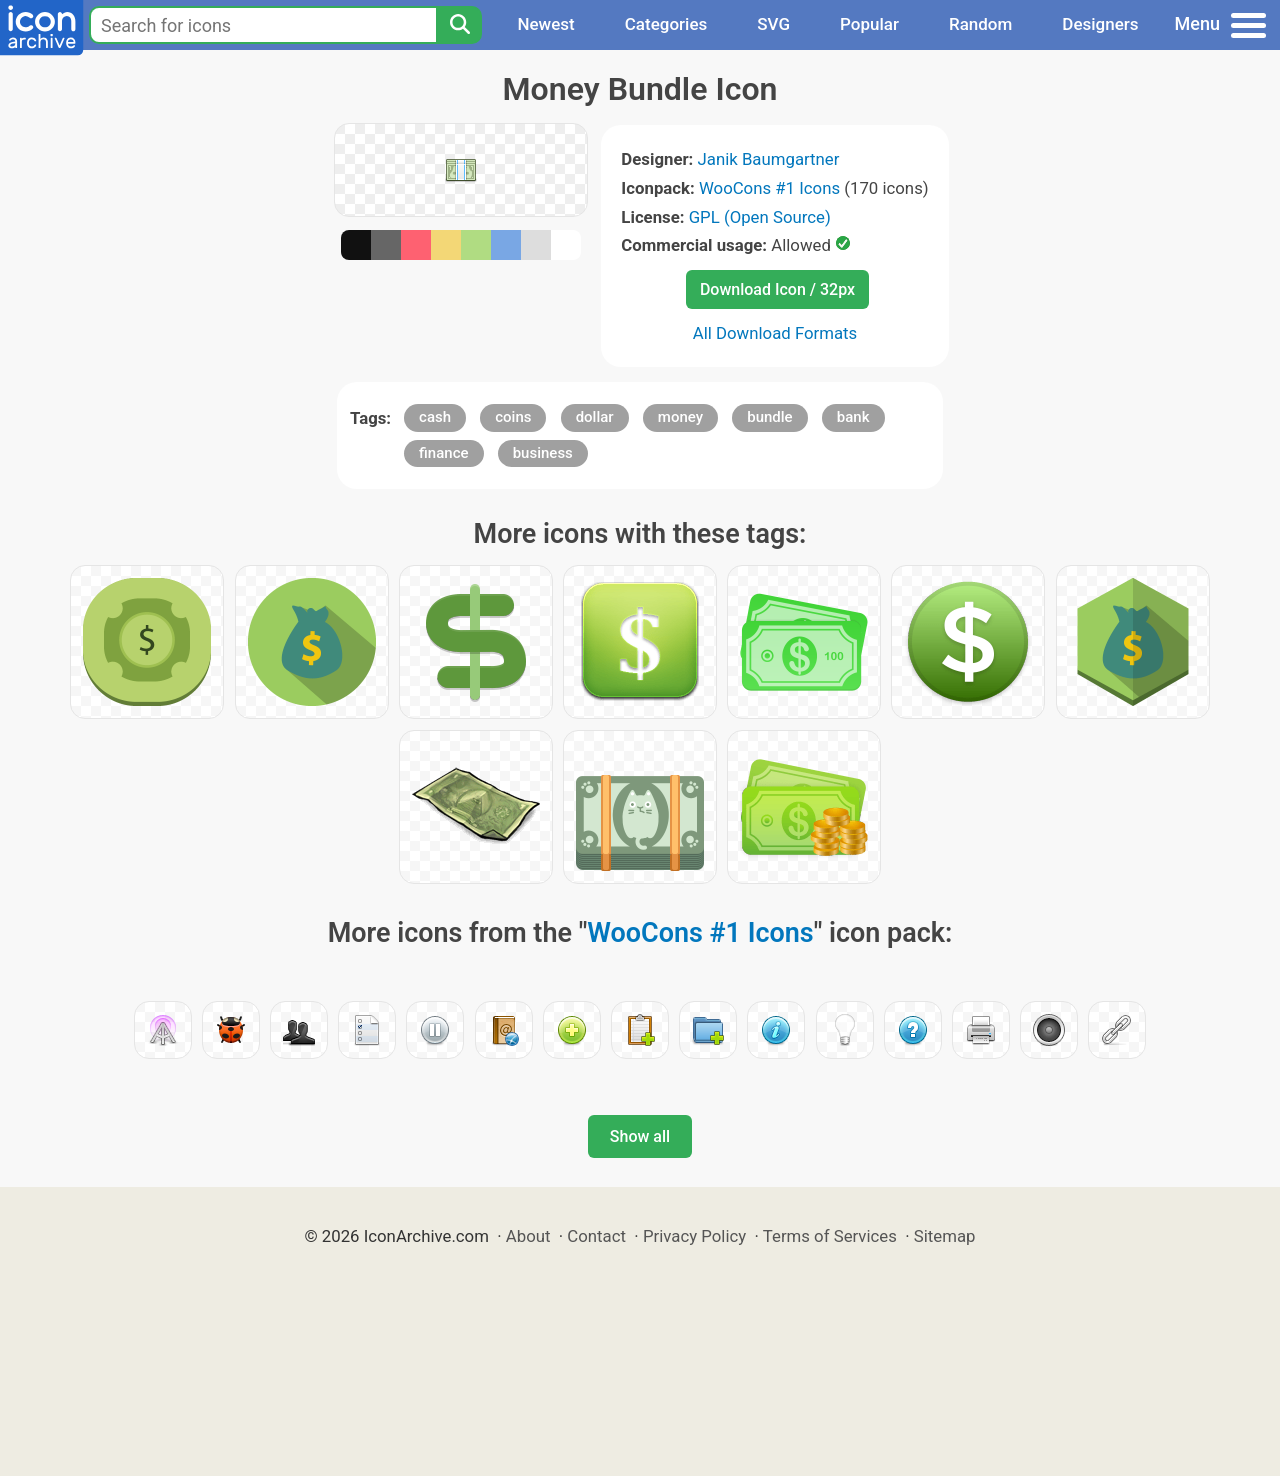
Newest (545, 24)
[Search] (459, 25)
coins (513, 417)
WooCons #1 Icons (769, 188)
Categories (666, 24)
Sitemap (945, 1236)
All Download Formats (775, 333)
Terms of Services (830, 1236)
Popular (869, 24)
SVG (773, 24)
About (528, 1236)
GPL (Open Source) (760, 217)
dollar (595, 417)
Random (980, 24)
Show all (640, 1136)
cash (435, 417)
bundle (769, 417)
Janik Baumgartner (769, 159)
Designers (1100, 24)
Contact (596, 1236)
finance (443, 453)
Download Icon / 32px (777, 289)
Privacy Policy (694, 1236)
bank (853, 417)
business (543, 453)
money (680, 417)
